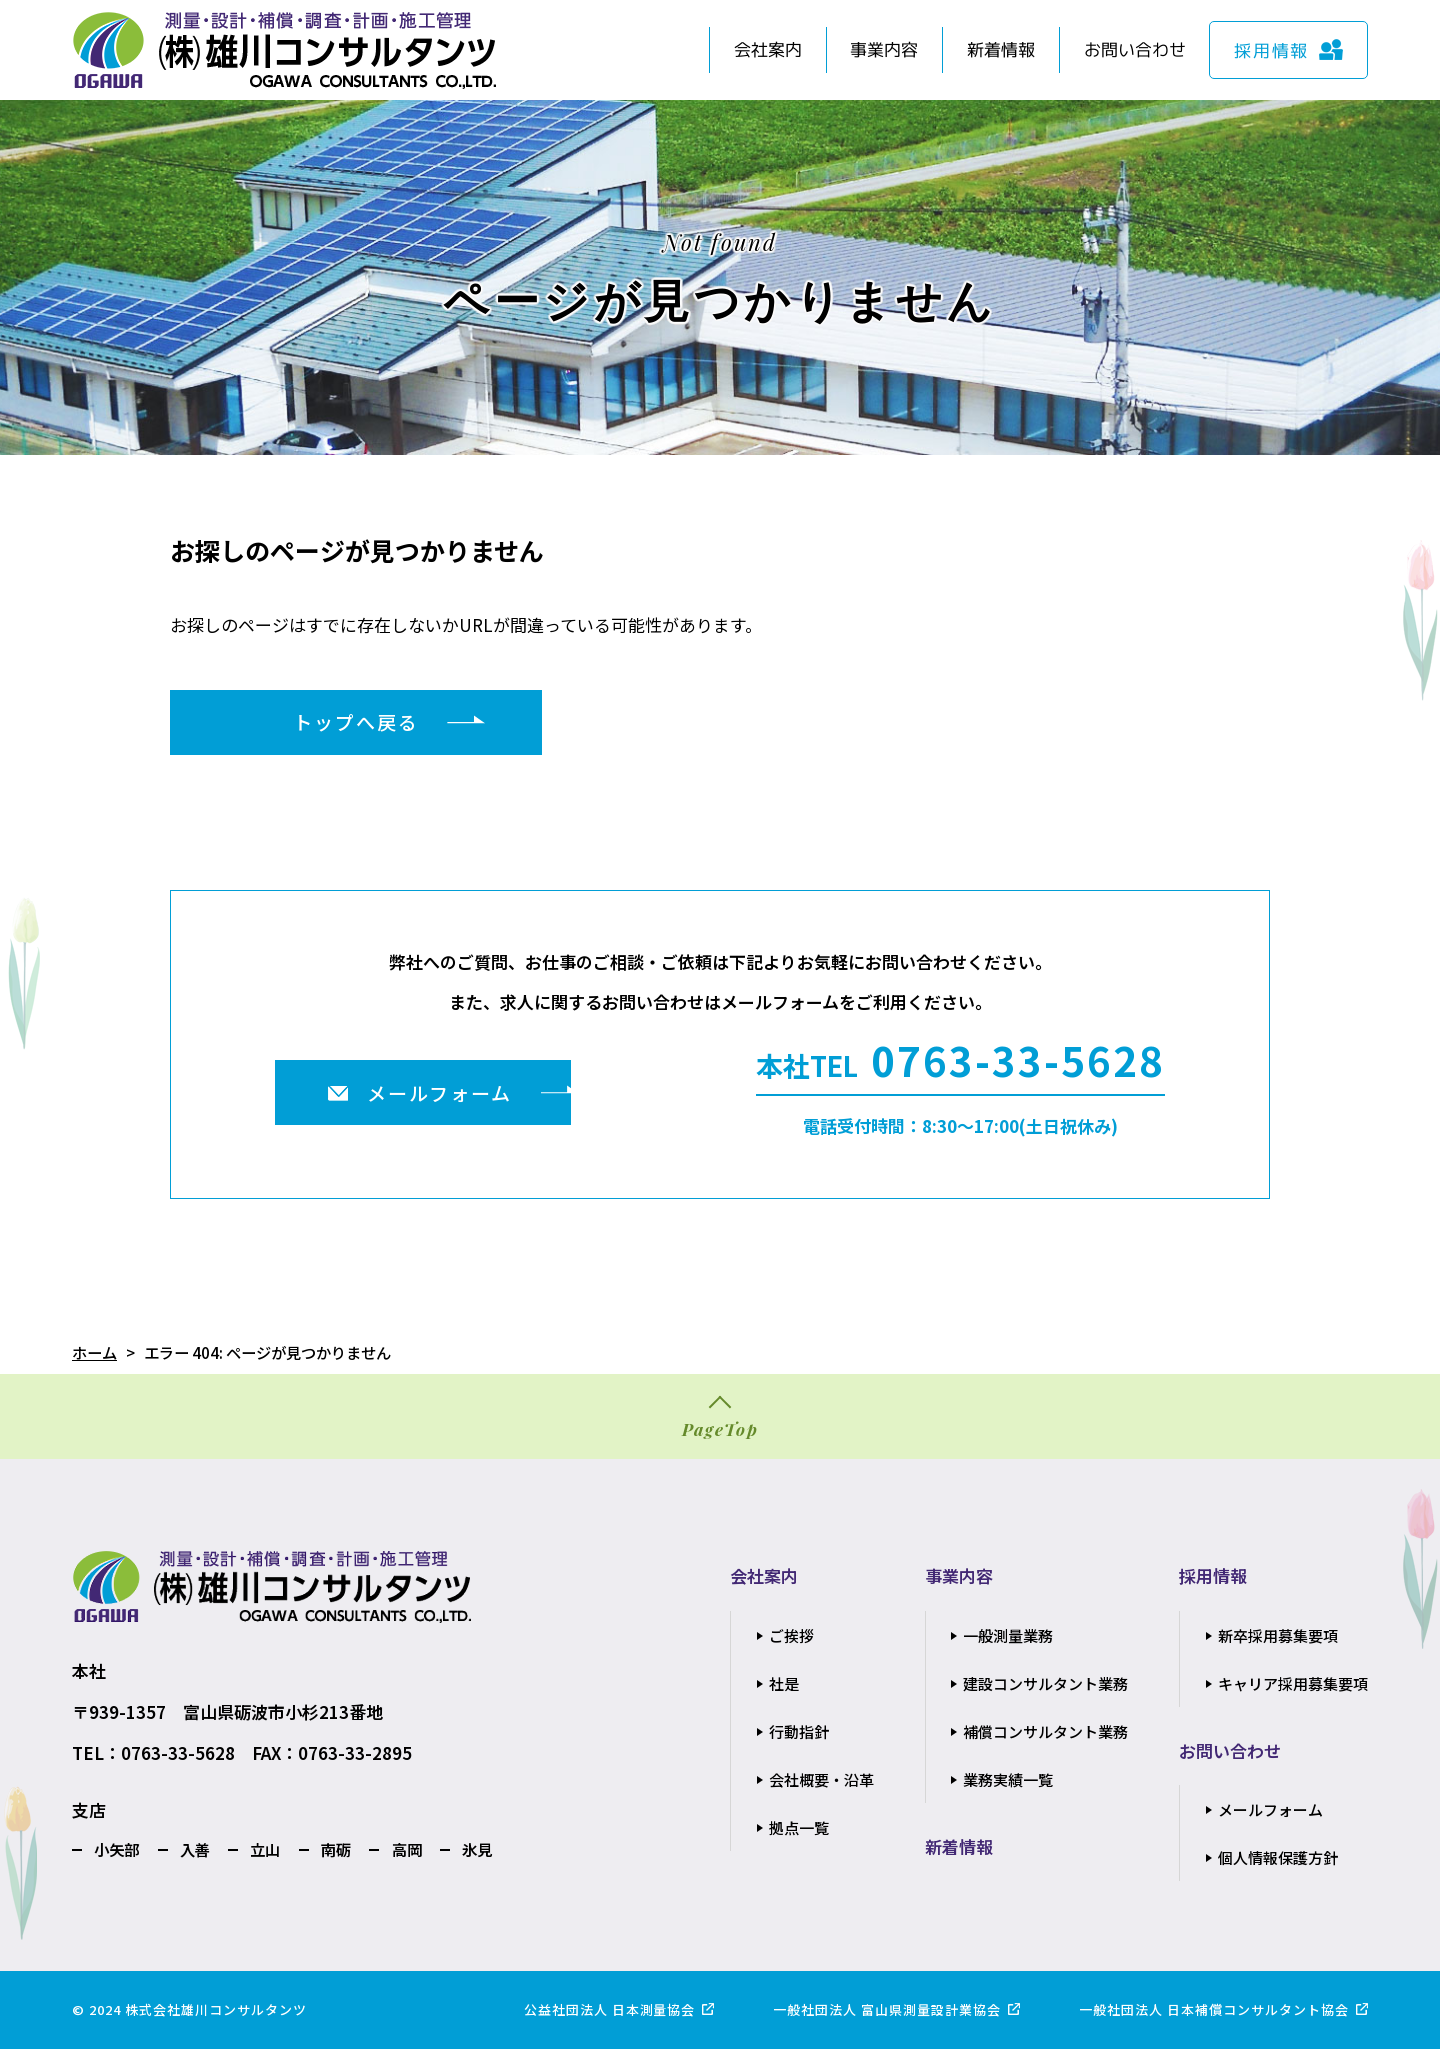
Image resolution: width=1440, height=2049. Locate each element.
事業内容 (884, 49)
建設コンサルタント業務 (1045, 1683)
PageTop (720, 1429)
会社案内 (768, 49)
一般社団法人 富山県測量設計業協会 (887, 2009)
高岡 (407, 1849)
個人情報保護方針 (1278, 1857)
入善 (195, 1849)
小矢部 (116, 1849)
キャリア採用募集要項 (1293, 1683)
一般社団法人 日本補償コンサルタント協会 (1214, 2009)
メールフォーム (1270, 1809)
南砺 (336, 1849)
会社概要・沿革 (821, 1779)
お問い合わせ (1135, 49)
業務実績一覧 (1008, 1779)
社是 (784, 1683)
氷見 (477, 1849)
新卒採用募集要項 (1278, 1635)
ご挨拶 (791, 1635)
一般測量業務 (1008, 1635)
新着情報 (1001, 49)
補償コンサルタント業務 (1045, 1731)
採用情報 (1213, 1575)
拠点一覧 (799, 1827)
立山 (265, 1849)
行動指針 (799, 1731)
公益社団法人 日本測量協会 (610, 2009)
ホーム (94, 1352)
